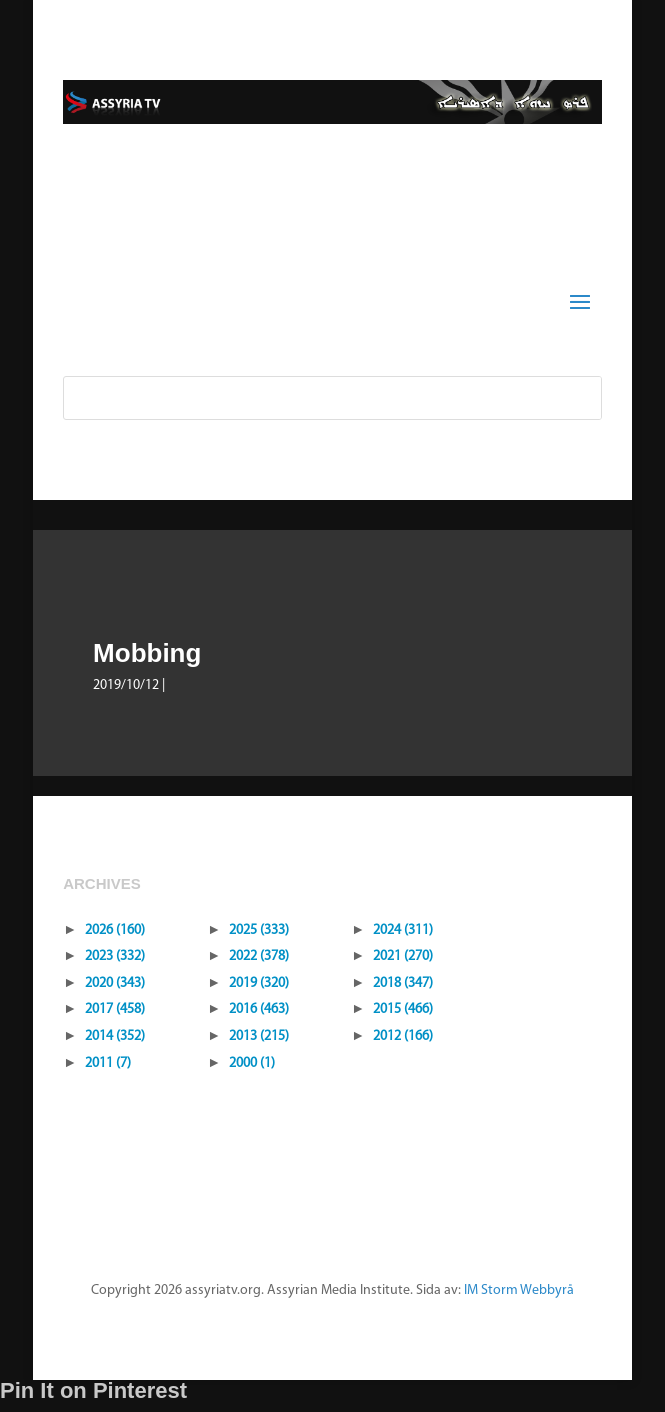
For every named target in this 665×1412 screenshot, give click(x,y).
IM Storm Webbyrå (519, 1290)
